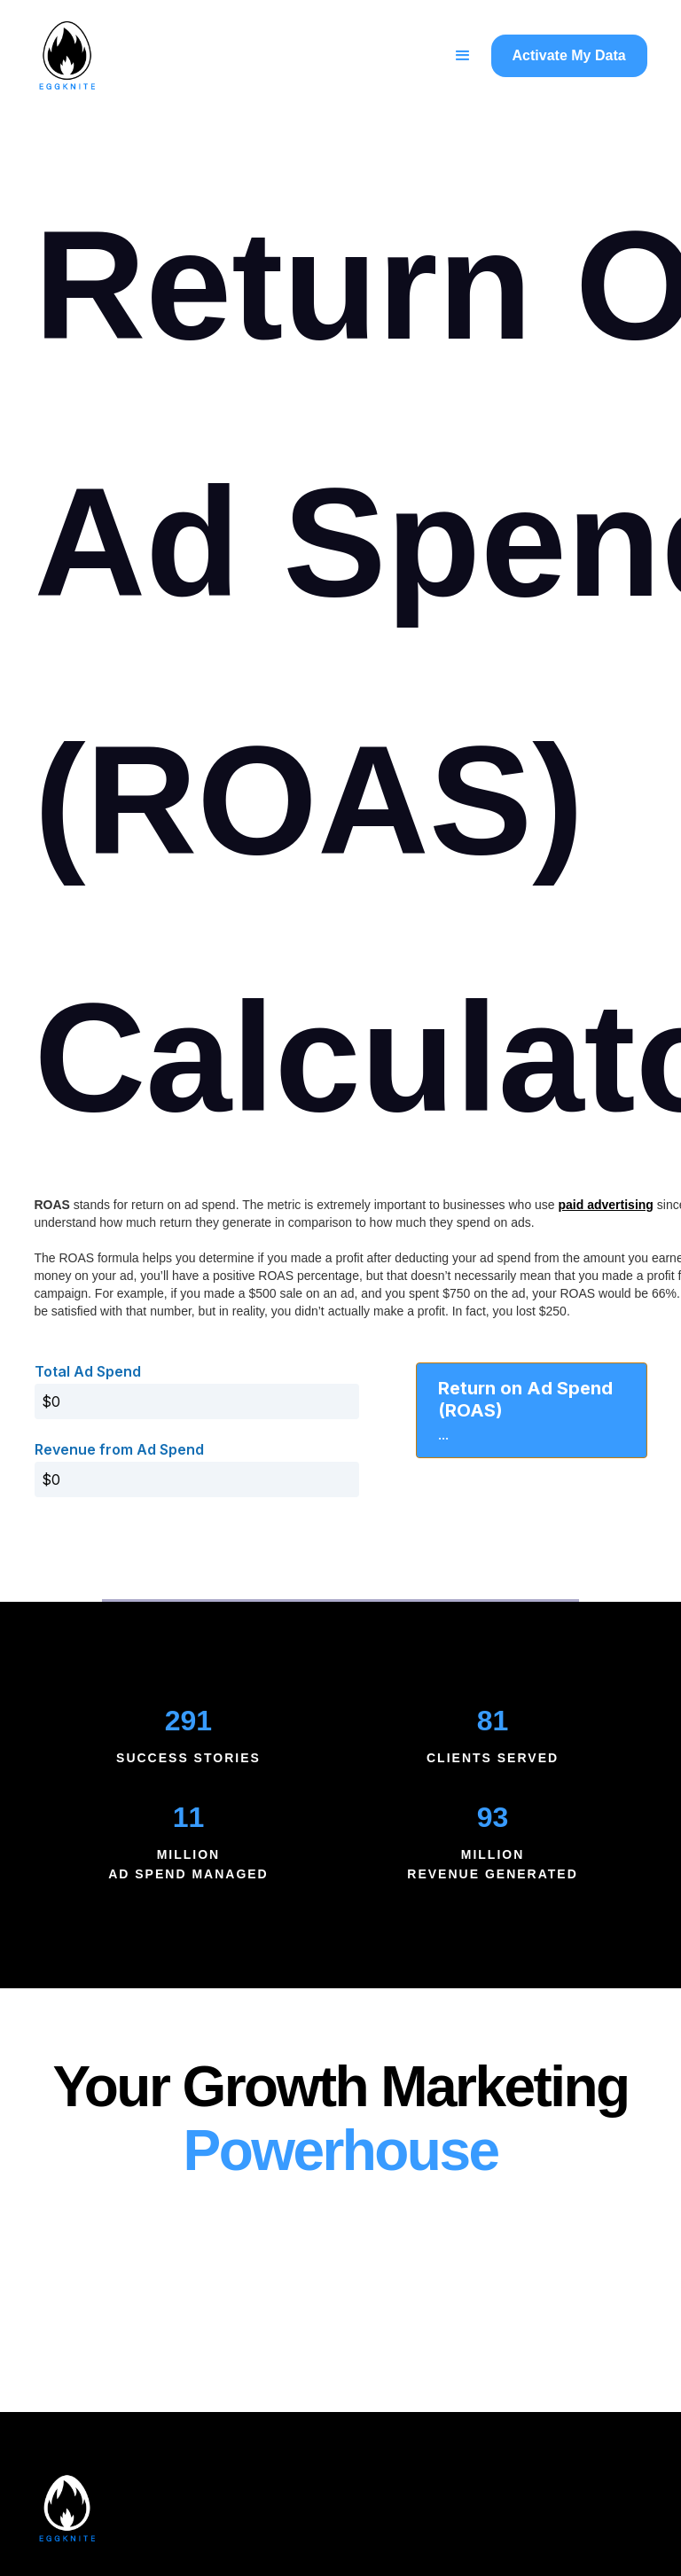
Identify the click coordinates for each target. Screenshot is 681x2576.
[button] (463, 56)
